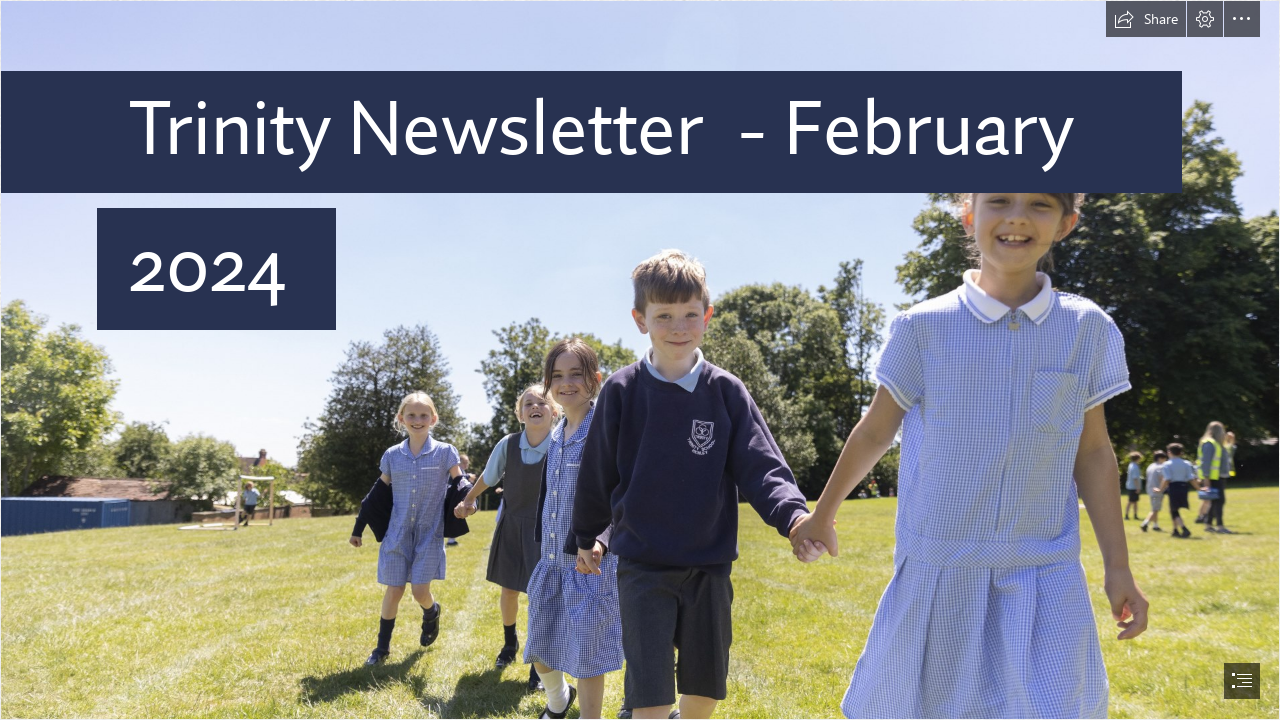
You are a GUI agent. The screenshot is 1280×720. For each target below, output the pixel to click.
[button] (1146, 19)
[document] (640, 360)
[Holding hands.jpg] (640, 360)
